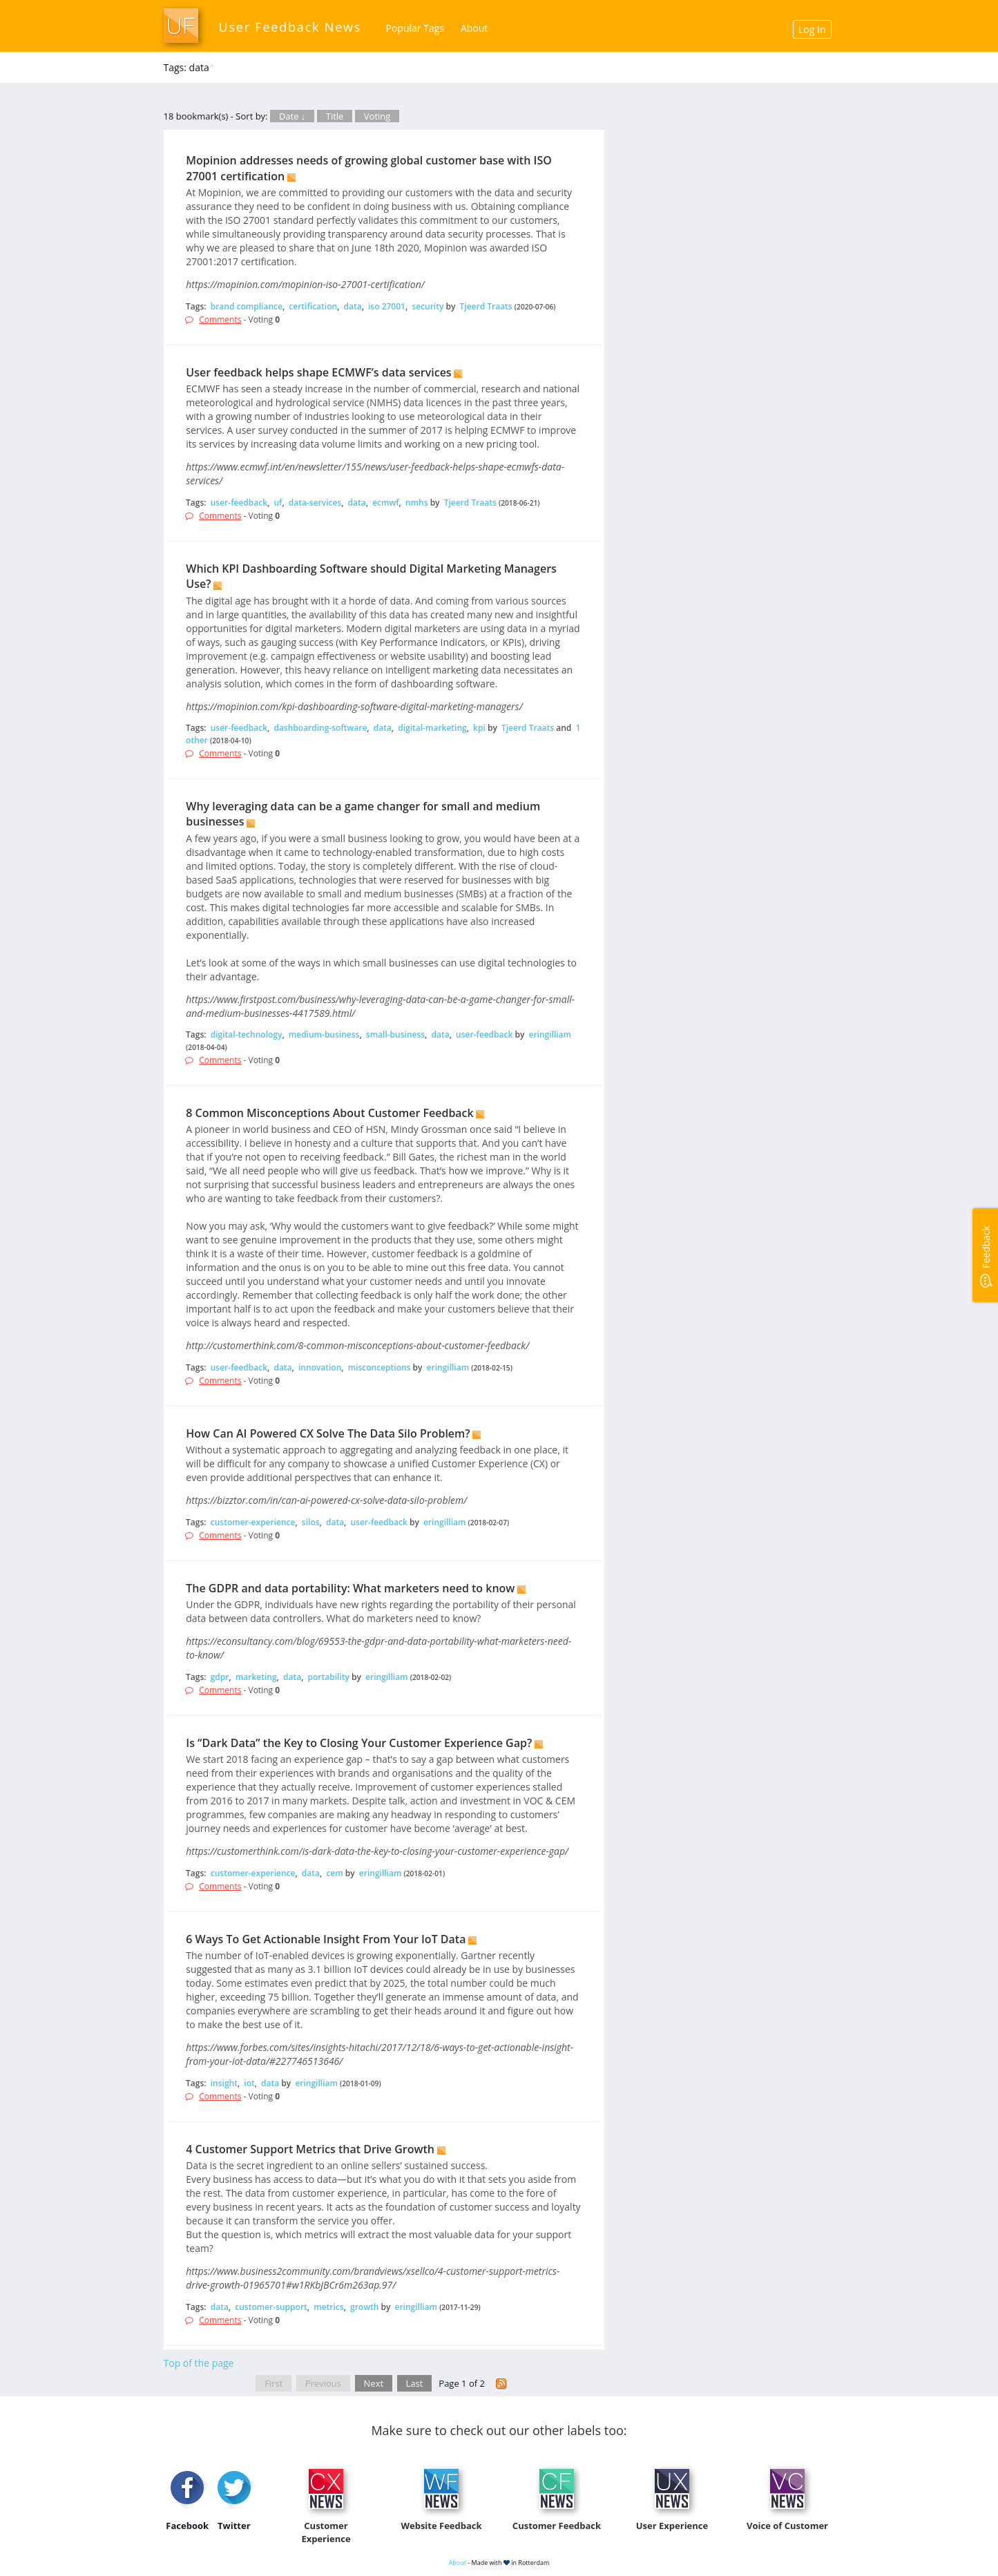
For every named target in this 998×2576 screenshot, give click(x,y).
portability (328, 1677)
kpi (479, 728)
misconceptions (379, 1367)
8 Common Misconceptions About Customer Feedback (329, 1112)
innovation (319, 1367)
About (474, 28)
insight (224, 2083)
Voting (377, 116)
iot (249, 2083)
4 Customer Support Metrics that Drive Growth (310, 2149)
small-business (395, 1034)
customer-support (271, 2307)
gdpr (220, 1677)
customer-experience (253, 1522)
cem (334, 1873)
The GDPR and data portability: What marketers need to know (350, 1588)
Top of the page (199, 2362)
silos (311, 1522)
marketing (256, 1677)
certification (313, 306)
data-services (315, 502)
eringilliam (550, 1034)
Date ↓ (292, 116)
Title (335, 116)
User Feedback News (290, 27)
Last (414, 2383)
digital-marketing (432, 728)
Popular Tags (415, 28)
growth (364, 2307)
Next (374, 2383)
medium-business (324, 1034)
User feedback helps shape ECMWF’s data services (318, 372)
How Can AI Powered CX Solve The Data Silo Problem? (328, 1433)
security (427, 306)
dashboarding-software (320, 728)
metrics (328, 2307)
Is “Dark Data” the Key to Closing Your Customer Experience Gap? (359, 1742)
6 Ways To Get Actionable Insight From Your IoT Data (326, 1939)
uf (278, 502)
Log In (811, 29)
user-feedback (239, 502)
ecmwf (385, 502)
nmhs (416, 502)
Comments (220, 319)
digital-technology (246, 1034)
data (352, 306)
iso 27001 (386, 306)
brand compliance (246, 306)
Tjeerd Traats (486, 306)
